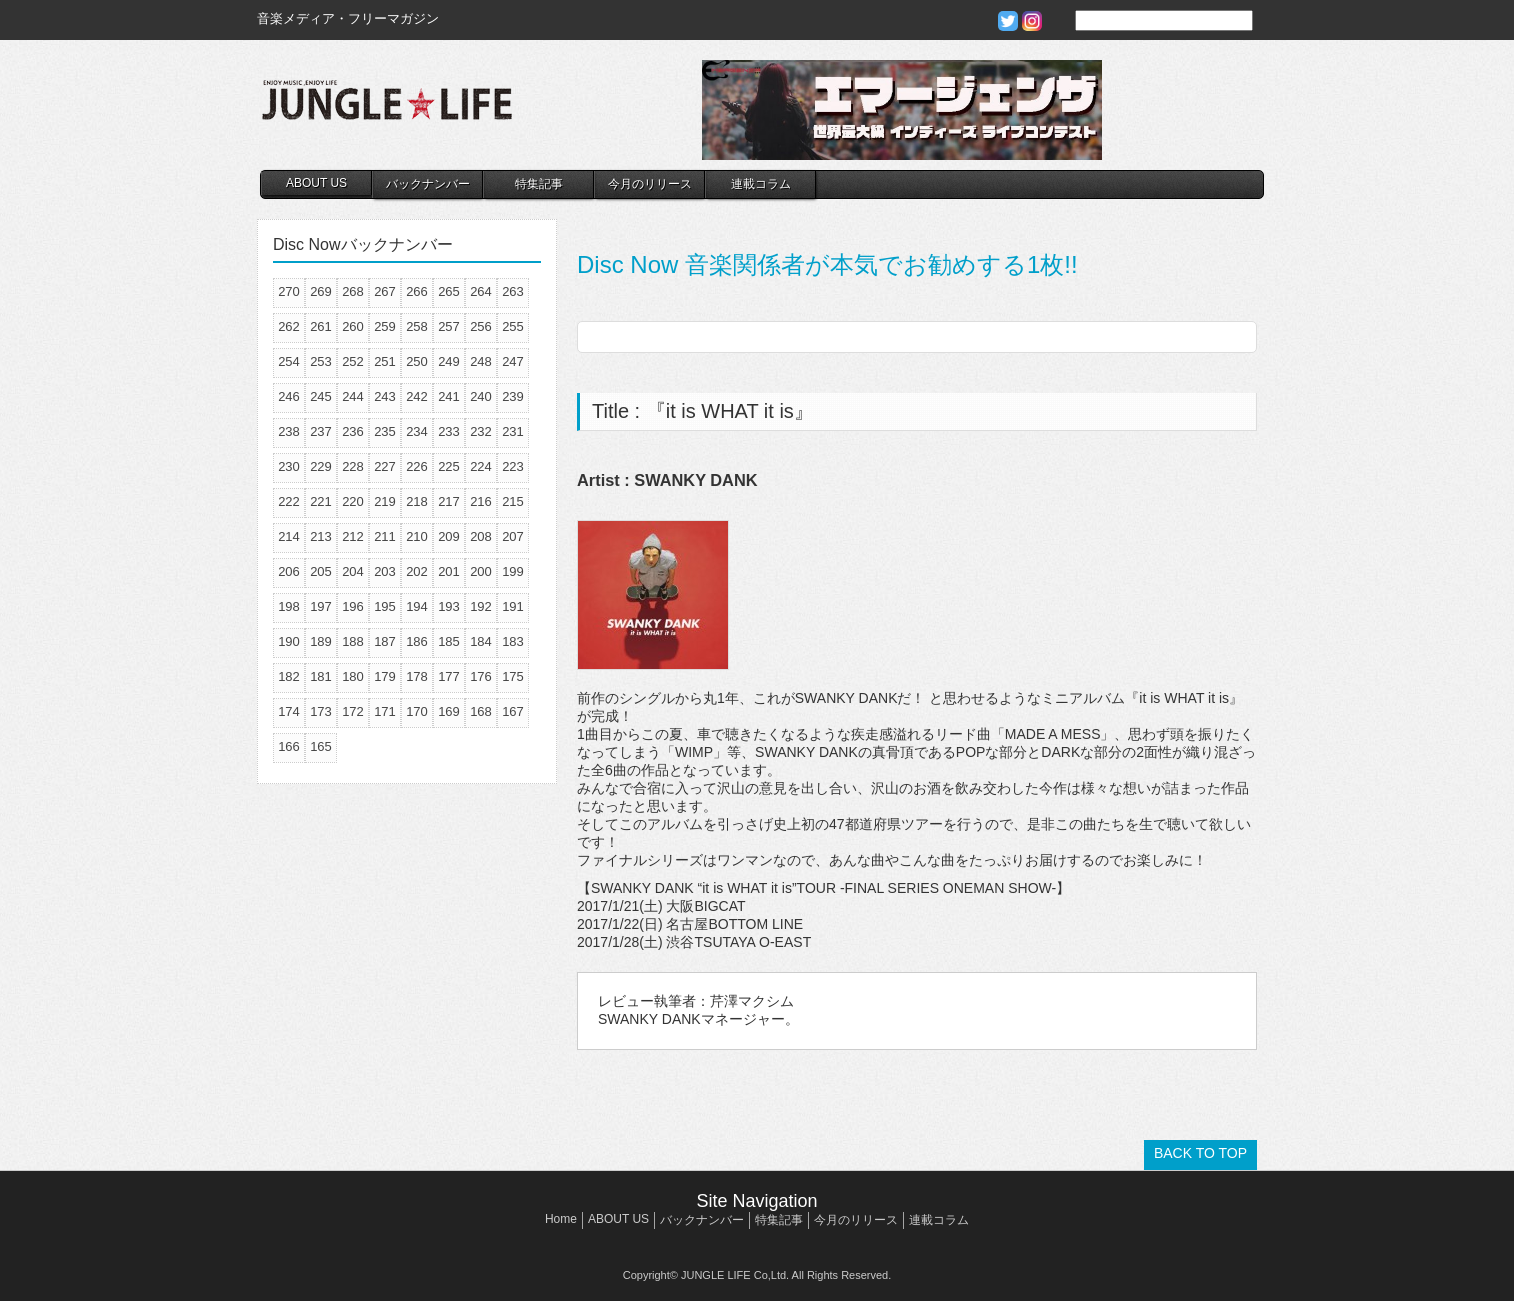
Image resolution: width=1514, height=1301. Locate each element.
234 (417, 431)
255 (513, 326)
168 (481, 711)
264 (481, 291)
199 (513, 571)
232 (481, 431)
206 (289, 571)
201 (449, 571)
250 (417, 361)
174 (289, 711)
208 (481, 536)
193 (449, 606)
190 (289, 641)
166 (289, 746)
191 (513, 606)
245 (321, 396)
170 (417, 711)
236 (353, 431)
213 (321, 536)
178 (417, 676)
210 (417, 536)
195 (385, 606)
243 (385, 396)
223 (513, 466)
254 (289, 361)
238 (289, 431)
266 (417, 291)
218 (417, 501)
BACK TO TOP (1200, 1153)
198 (289, 606)
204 (353, 571)
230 (289, 466)
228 (353, 466)
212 (353, 536)
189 (321, 641)
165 (321, 746)
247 (513, 361)
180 (353, 676)
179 (385, 676)
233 (449, 431)
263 (513, 291)
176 (481, 676)
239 (513, 396)
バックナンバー (428, 184)
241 (449, 396)
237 (321, 431)
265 (449, 291)
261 (321, 326)
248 (481, 361)
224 (481, 466)
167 (513, 711)
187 (385, 641)
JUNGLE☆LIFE (387, 110)
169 (449, 711)
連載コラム (761, 184)
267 (385, 291)
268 (353, 291)
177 (449, 676)
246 (289, 396)
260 (353, 326)
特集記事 (539, 184)
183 (513, 641)
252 (353, 361)
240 (481, 396)
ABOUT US (316, 183)
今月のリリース (650, 184)
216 (481, 501)
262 (289, 326)
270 (289, 291)
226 (417, 466)
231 (513, 431)
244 (353, 396)
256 (481, 326)
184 (481, 641)
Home (561, 1219)
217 (449, 501)
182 (289, 676)
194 (417, 606)
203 (385, 571)
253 (321, 361)
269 (321, 291)
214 (289, 536)
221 (321, 501)
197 (321, 606)
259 (385, 326)
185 (449, 641)
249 (449, 361)
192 (481, 606)
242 (417, 396)
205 (321, 571)
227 (385, 466)
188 (353, 641)
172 (353, 711)
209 (449, 536)
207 (513, 536)
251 (385, 361)
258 (417, 326)
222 (289, 501)
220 (353, 501)
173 (321, 711)
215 (513, 501)
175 (513, 676)
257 (449, 326)
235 (385, 431)
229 (321, 466)
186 (417, 641)
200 (481, 571)
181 (321, 676)
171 (385, 711)
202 (417, 571)
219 (385, 501)
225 (449, 466)
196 (353, 606)
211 (385, 536)
